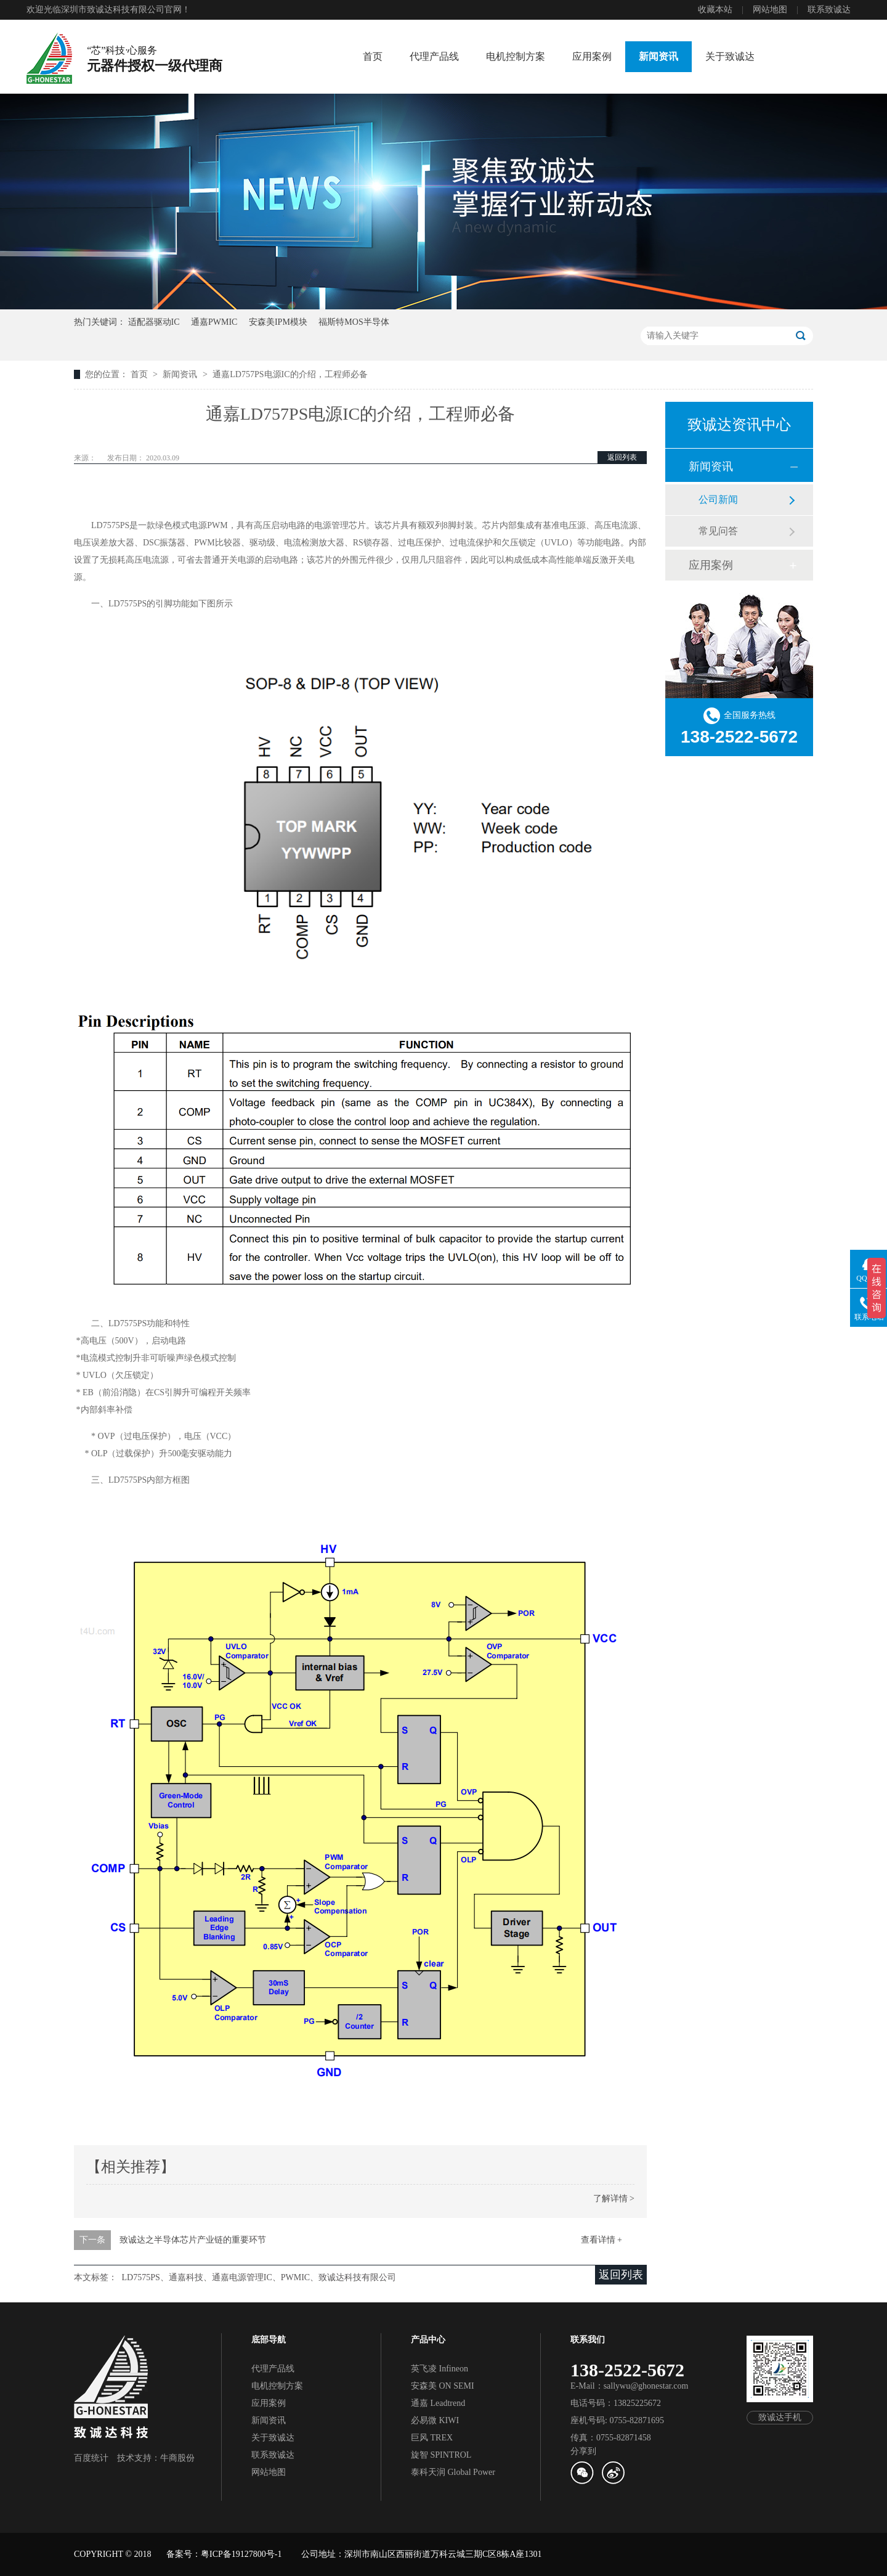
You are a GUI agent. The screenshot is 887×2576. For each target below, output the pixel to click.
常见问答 (718, 531)
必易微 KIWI (435, 2420)
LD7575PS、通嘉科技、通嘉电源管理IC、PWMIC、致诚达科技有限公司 (259, 2277)
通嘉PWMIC (214, 322)
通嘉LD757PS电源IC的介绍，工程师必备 (290, 374)
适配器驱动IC (154, 322)
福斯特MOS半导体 (353, 322)
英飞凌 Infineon (439, 2368)
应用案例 (592, 56)
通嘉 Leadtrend (438, 2403)
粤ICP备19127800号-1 (241, 2554)
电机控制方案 (515, 56)
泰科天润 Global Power (453, 2472)
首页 (373, 56)
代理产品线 (434, 56)
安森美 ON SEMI (442, 2386)
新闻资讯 (658, 56)
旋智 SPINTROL (441, 2455)
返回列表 (622, 457)
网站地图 (770, 9)
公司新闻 (718, 499)
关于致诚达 (730, 56)
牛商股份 (177, 2458)
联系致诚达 (829, 9)
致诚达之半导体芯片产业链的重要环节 (192, 2239)
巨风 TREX (432, 2437)
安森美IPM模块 (278, 322)
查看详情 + (601, 2239)
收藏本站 (715, 9)
